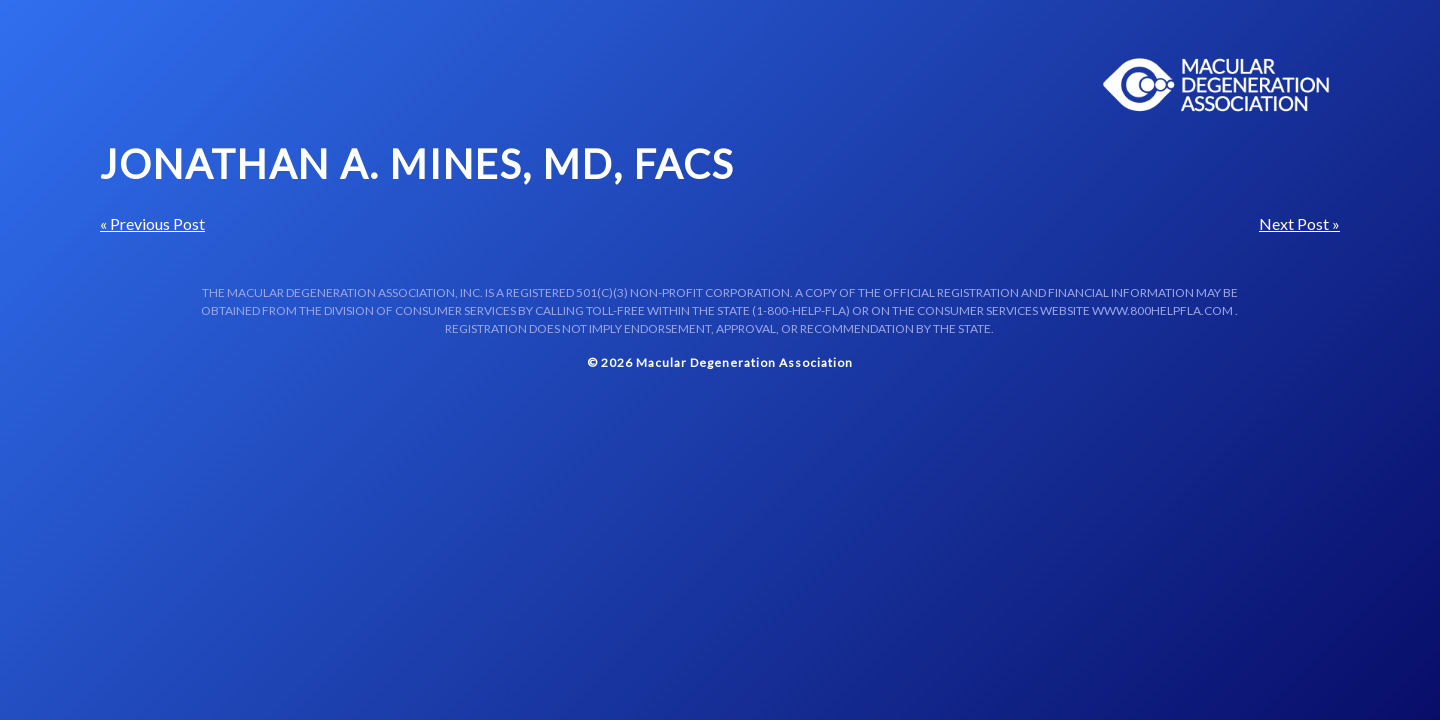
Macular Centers (1217, 85)
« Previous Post (152, 223)
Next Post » (1299, 223)
